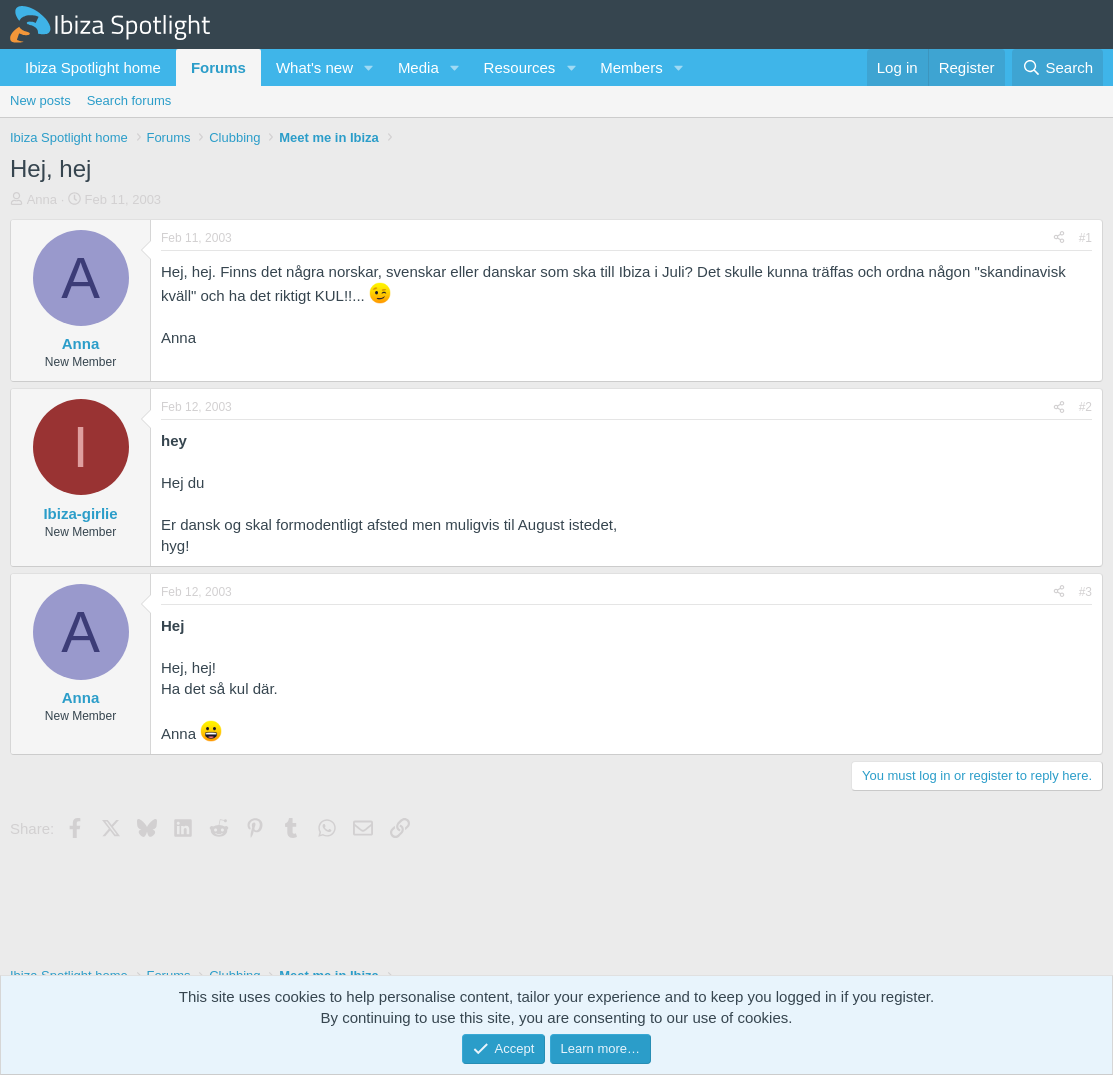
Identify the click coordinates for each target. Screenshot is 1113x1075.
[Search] (1057, 67)
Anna (42, 199)
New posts (40, 100)
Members (631, 67)
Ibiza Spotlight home (93, 67)
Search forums (129, 100)
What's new (314, 67)
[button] (369, 67)
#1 (1085, 238)
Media (418, 67)
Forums (218, 67)
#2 (1085, 407)
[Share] (1059, 238)
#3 (1085, 592)
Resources (520, 67)
